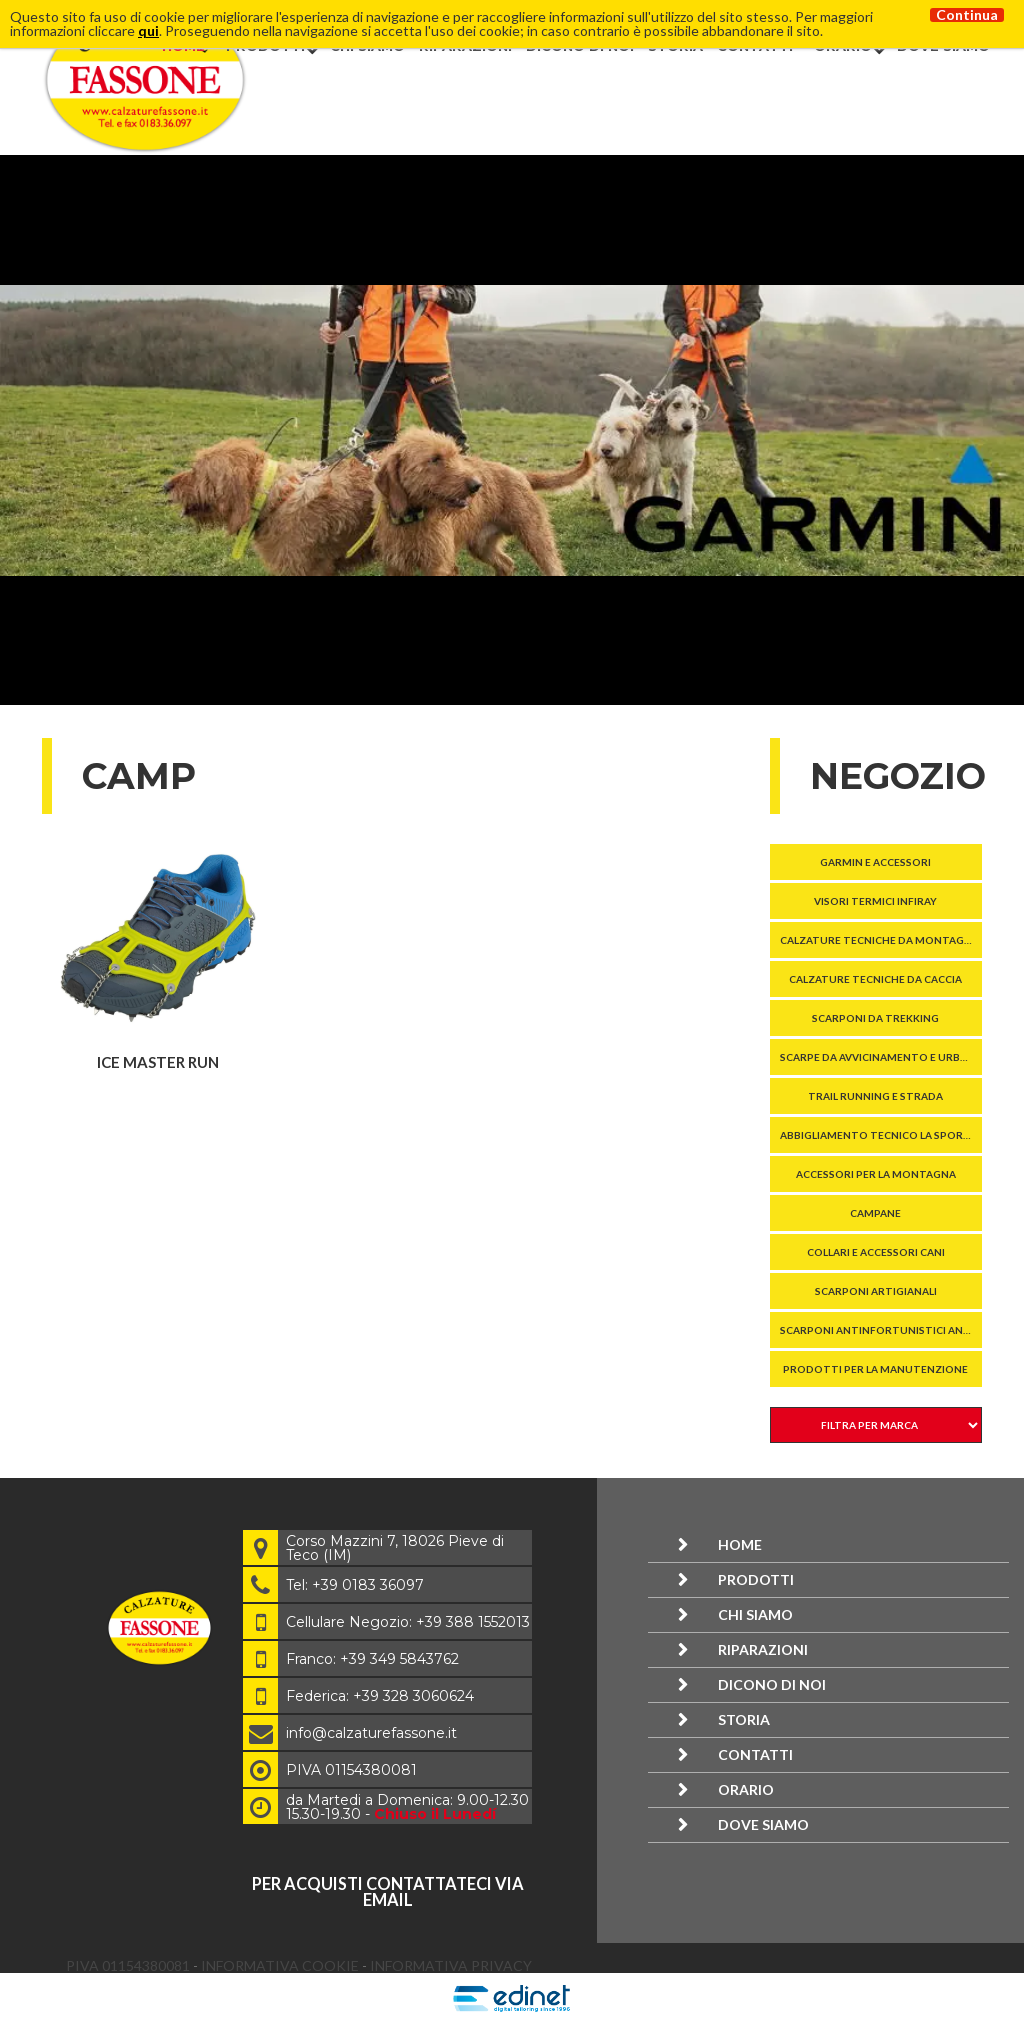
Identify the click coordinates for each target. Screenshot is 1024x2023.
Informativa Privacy (451, 1965)
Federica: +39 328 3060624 (380, 1696)
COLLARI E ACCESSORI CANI (876, 1252)
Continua (967, 15)
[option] (512, 430)
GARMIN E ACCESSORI (875, 862)
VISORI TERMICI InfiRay (875, 901)
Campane (875, 1213)
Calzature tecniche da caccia (875, 979)
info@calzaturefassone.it (371, 1733)
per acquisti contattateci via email (388, 1891)
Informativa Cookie (281, 1965)
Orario (746, 1789)
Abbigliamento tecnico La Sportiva (881, 1135)
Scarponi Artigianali (876, 1291)
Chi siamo (755, 1614)
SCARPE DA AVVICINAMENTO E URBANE (880, 1057)
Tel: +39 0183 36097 (355, 1585)
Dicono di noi (772, 1684)
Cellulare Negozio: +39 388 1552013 (408, 1622)
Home (740, 1544)
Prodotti (756, 1579)
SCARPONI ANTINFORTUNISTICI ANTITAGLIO (881, 1330)
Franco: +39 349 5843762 (372, 1659)
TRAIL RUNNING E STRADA (875, 1096)
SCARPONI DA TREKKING (875, 1018)
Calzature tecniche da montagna (879, 940)
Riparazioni (763, 1649)
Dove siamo (763, 1824)
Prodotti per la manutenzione (875, 1369)
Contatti (755, 1754)
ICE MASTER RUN (158, 1062)
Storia (744, 1719)
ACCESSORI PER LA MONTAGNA (876, 1174)
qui (148, 30)
